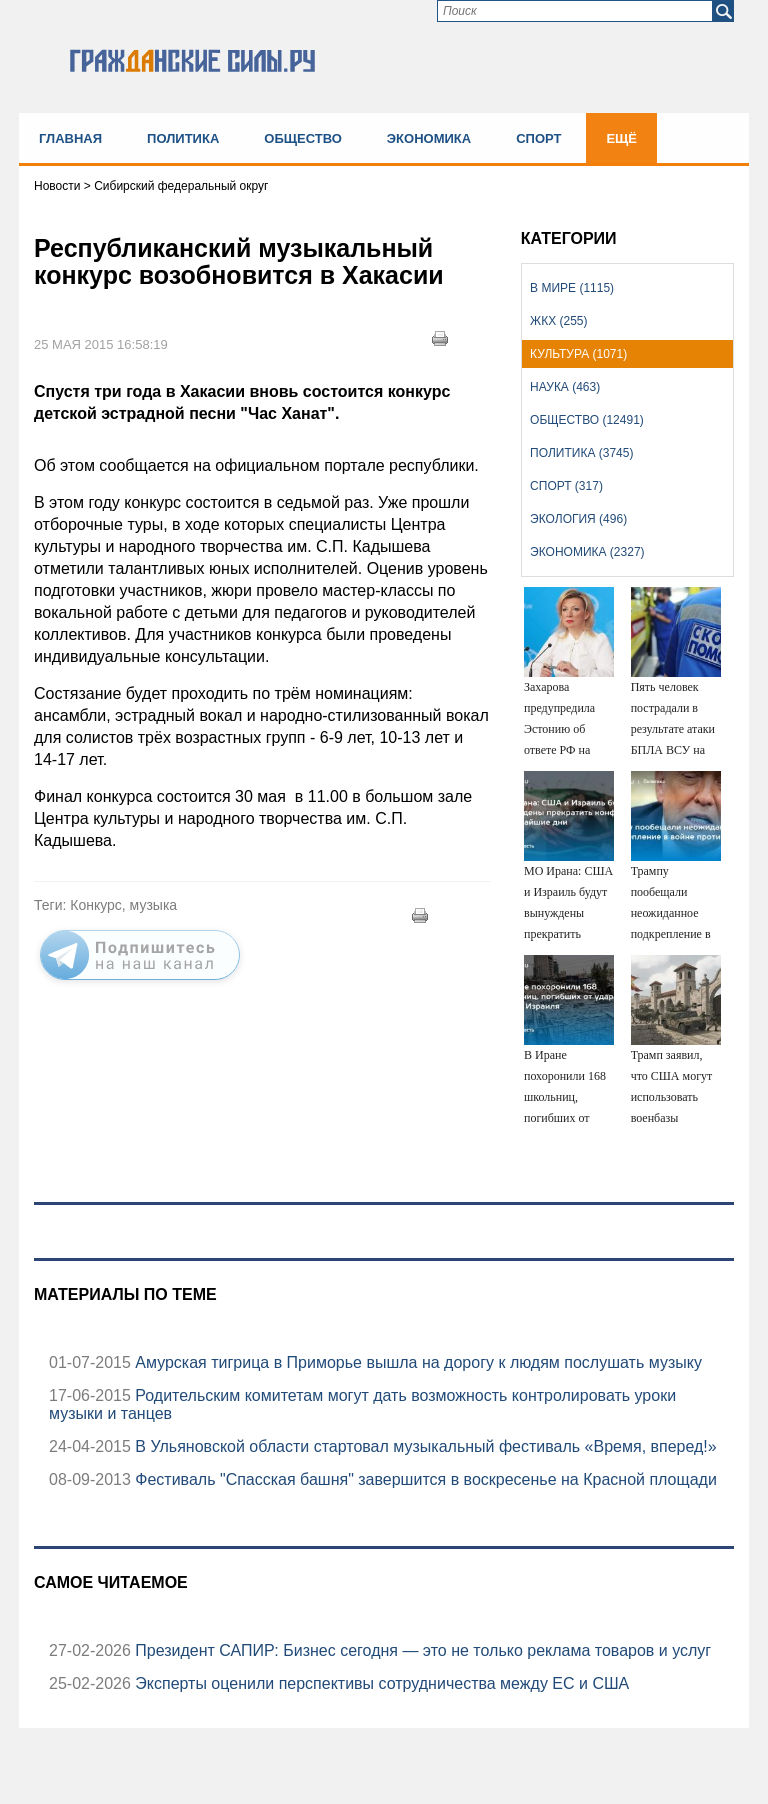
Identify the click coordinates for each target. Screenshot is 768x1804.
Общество (303, 138)
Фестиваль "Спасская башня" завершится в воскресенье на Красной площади (424, 1479)
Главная (70, 138)
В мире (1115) (572, 288)
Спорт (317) (566, 486)
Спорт (538, 138)
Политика (183, 138)
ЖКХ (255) (558, 321)
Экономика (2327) (587, 552)
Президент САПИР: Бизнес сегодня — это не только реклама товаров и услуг (421, 1650)
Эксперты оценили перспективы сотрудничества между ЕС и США (380, 1683)
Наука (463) (565, 387)
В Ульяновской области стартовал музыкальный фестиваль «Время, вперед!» (424, 1446)
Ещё (621, 138)
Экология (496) (578, 519)
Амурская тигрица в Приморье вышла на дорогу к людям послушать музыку (416, 1362)
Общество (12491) (587, 420)
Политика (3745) (581, 453)
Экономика (429, 138)
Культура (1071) (578, 354)
